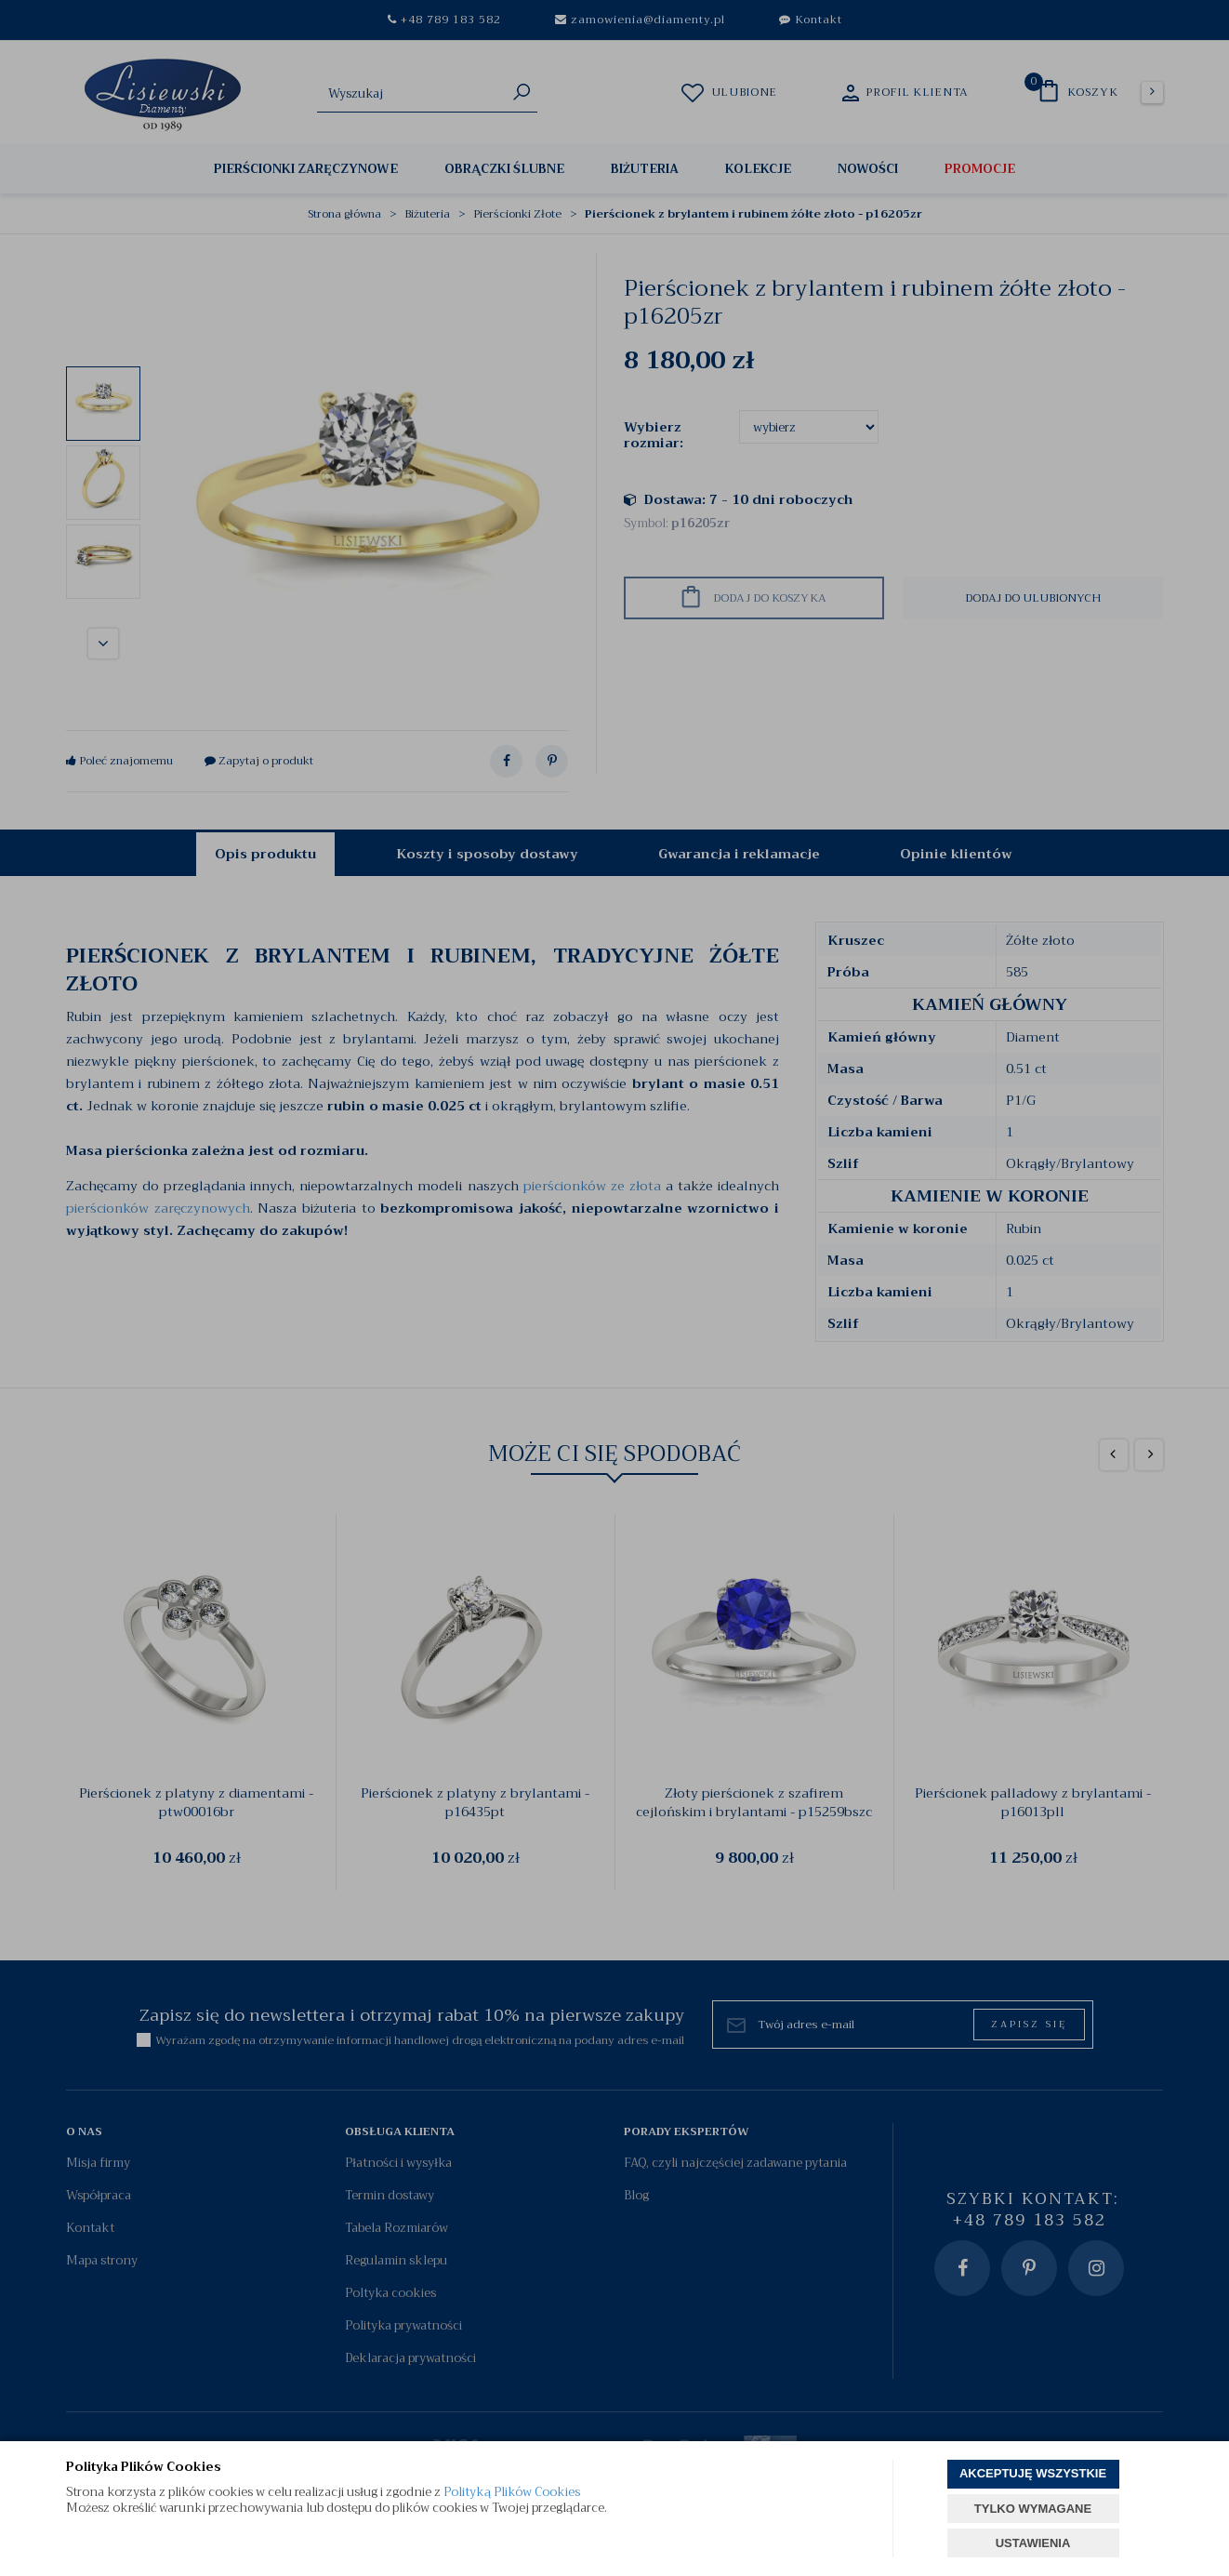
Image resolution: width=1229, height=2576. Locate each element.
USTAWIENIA (1033, 2543)
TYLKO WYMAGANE (1032, 2509)
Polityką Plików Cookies (511, 2492)
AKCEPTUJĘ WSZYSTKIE (1032, 2473)
